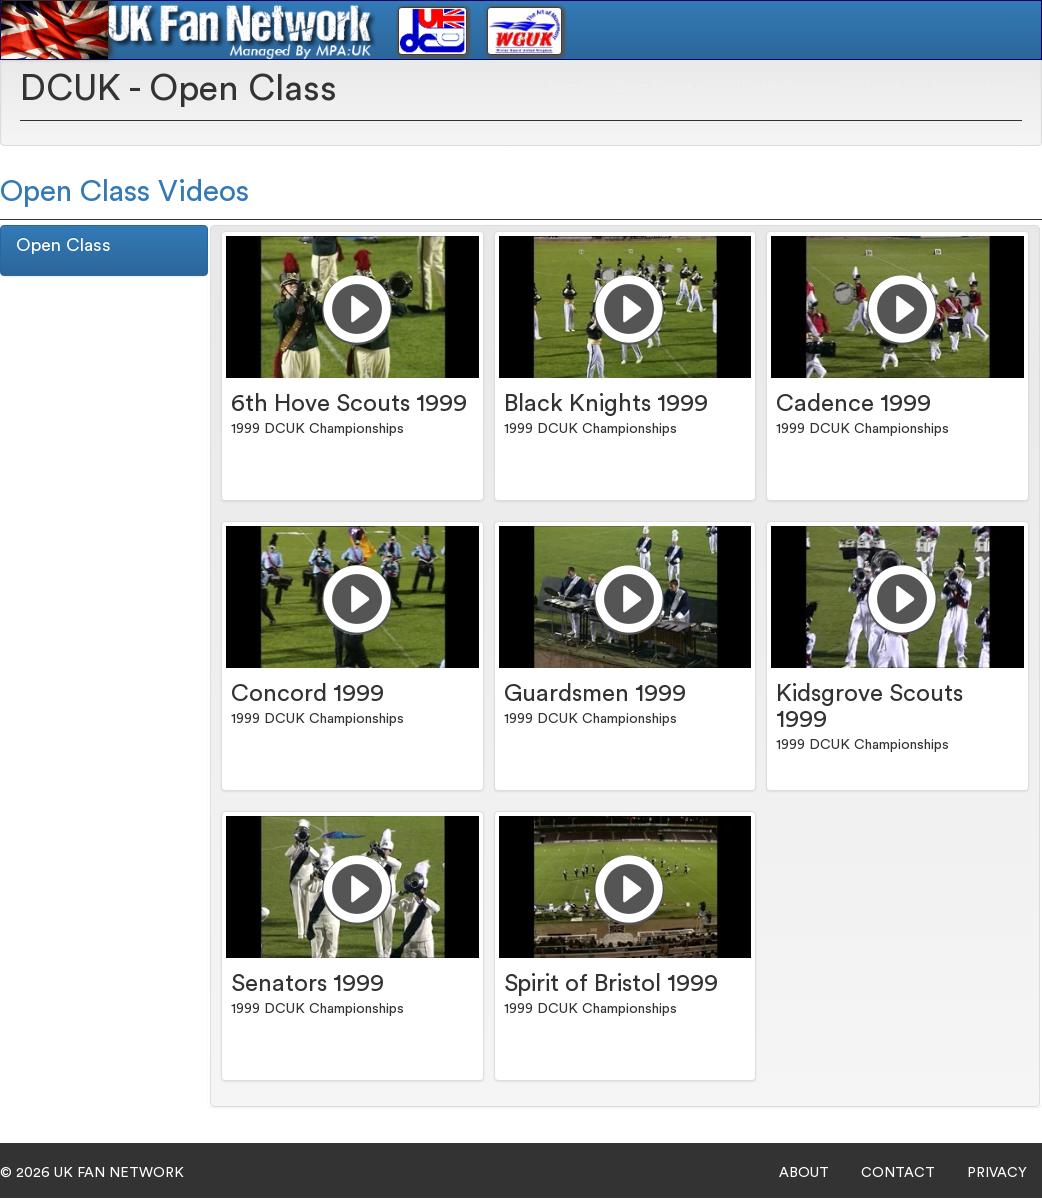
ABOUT (804, 1173)
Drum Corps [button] (661, 86)
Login (883, 86)
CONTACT (898, 1173)
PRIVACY (997, 1173)
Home (566, 86)
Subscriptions (974, 86)
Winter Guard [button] (786, 86)
